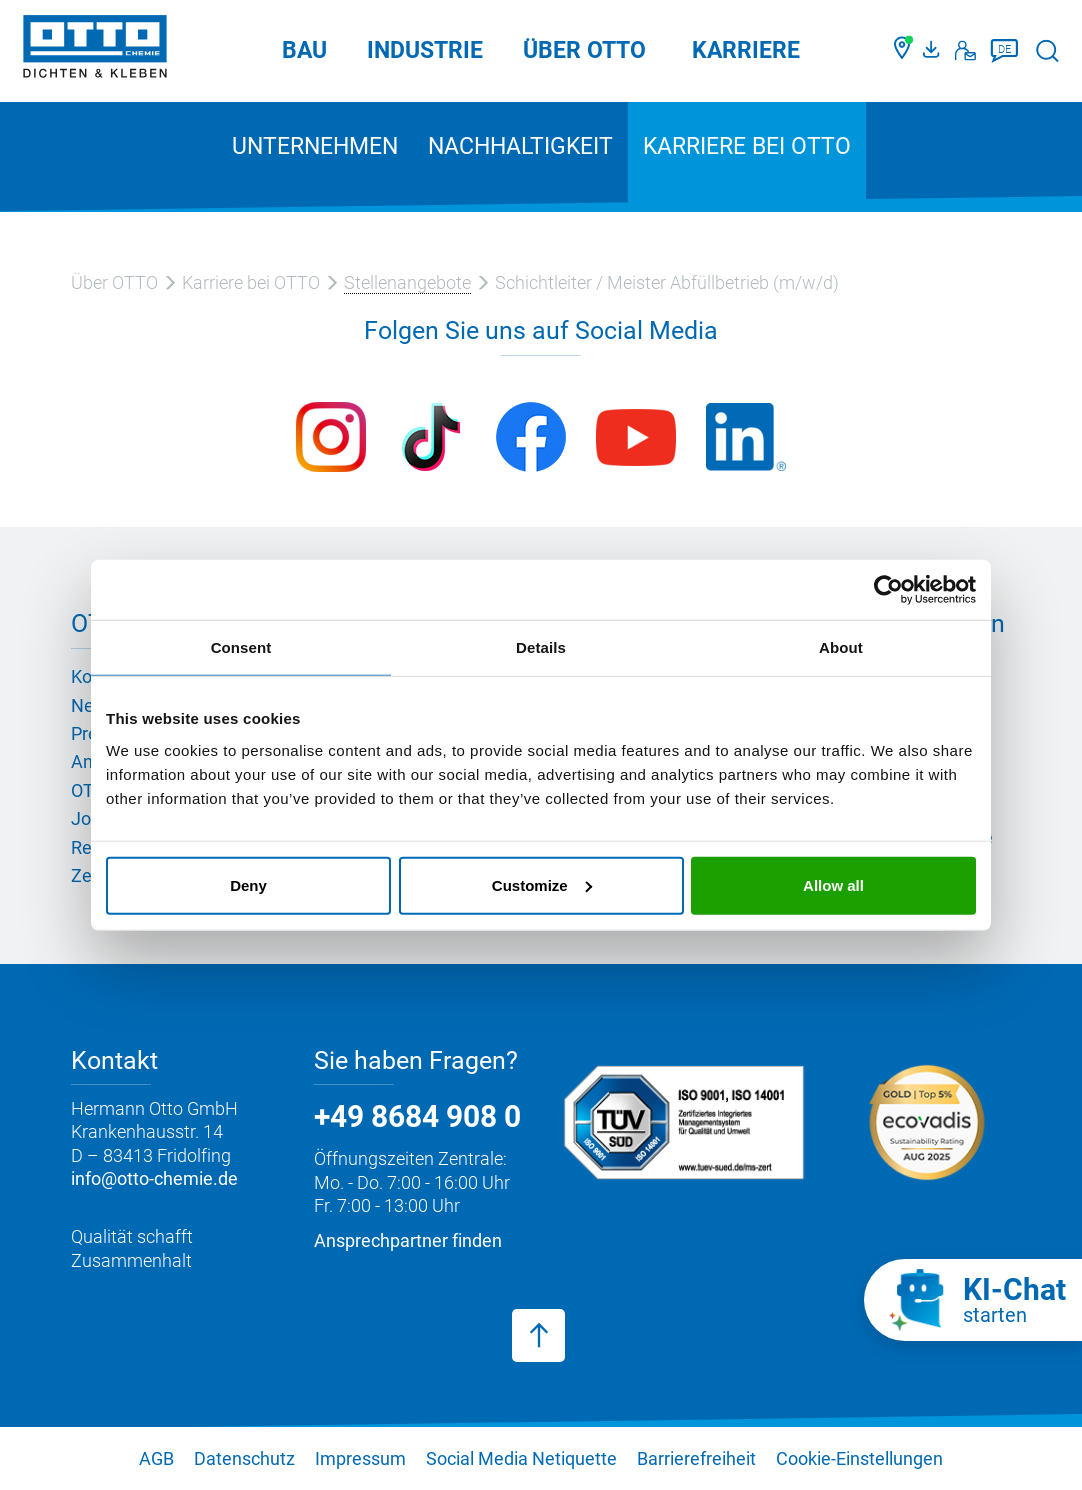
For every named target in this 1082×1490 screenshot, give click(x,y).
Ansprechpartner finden (408, 1240)
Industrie (425, 50)
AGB (156, 1458)
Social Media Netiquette (521, 1458)
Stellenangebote (407, 282)
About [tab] (841, 647)
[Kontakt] (965, 51)
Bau (304, 50)
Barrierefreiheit (696, 1458)
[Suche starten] (1047, 50)
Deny (248, 884)
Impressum (360, 1458)
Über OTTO (584, 50)
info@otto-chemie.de (154, 1178)
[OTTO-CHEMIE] (95, 50)
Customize (542, 884)
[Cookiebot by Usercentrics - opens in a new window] (888, 590)
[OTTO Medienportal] (934, 51)
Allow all (833, 884)
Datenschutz (244, 1458)
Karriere (746, 50)
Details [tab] (541, 647)
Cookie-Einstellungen (859, 1458)
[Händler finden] (903, 51)
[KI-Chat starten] (973, 1300)
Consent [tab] (241, 647)
